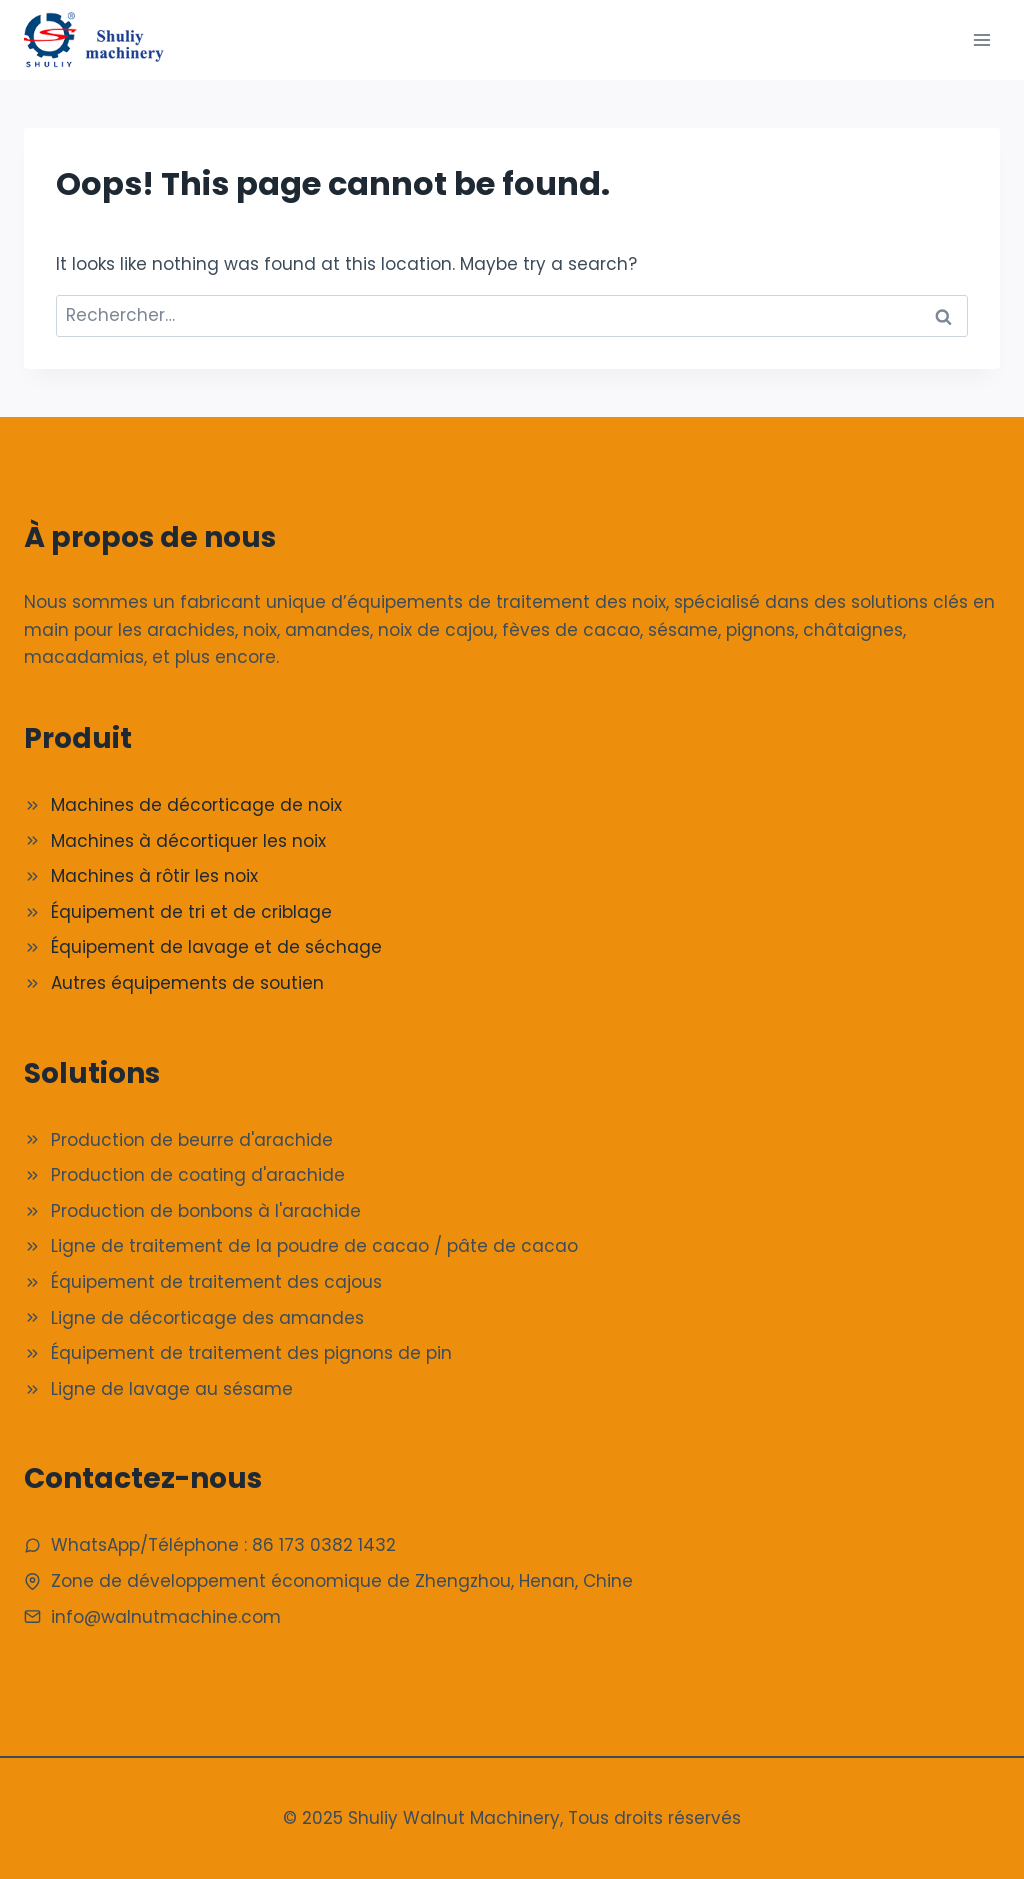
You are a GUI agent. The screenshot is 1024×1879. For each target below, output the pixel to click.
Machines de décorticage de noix (196, 805)
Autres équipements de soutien (187, 983)
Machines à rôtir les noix (154, 876)
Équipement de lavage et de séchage (216, 947)
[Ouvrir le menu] (981, 39)
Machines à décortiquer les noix (188, 841)
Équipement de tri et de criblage (191, 912)
